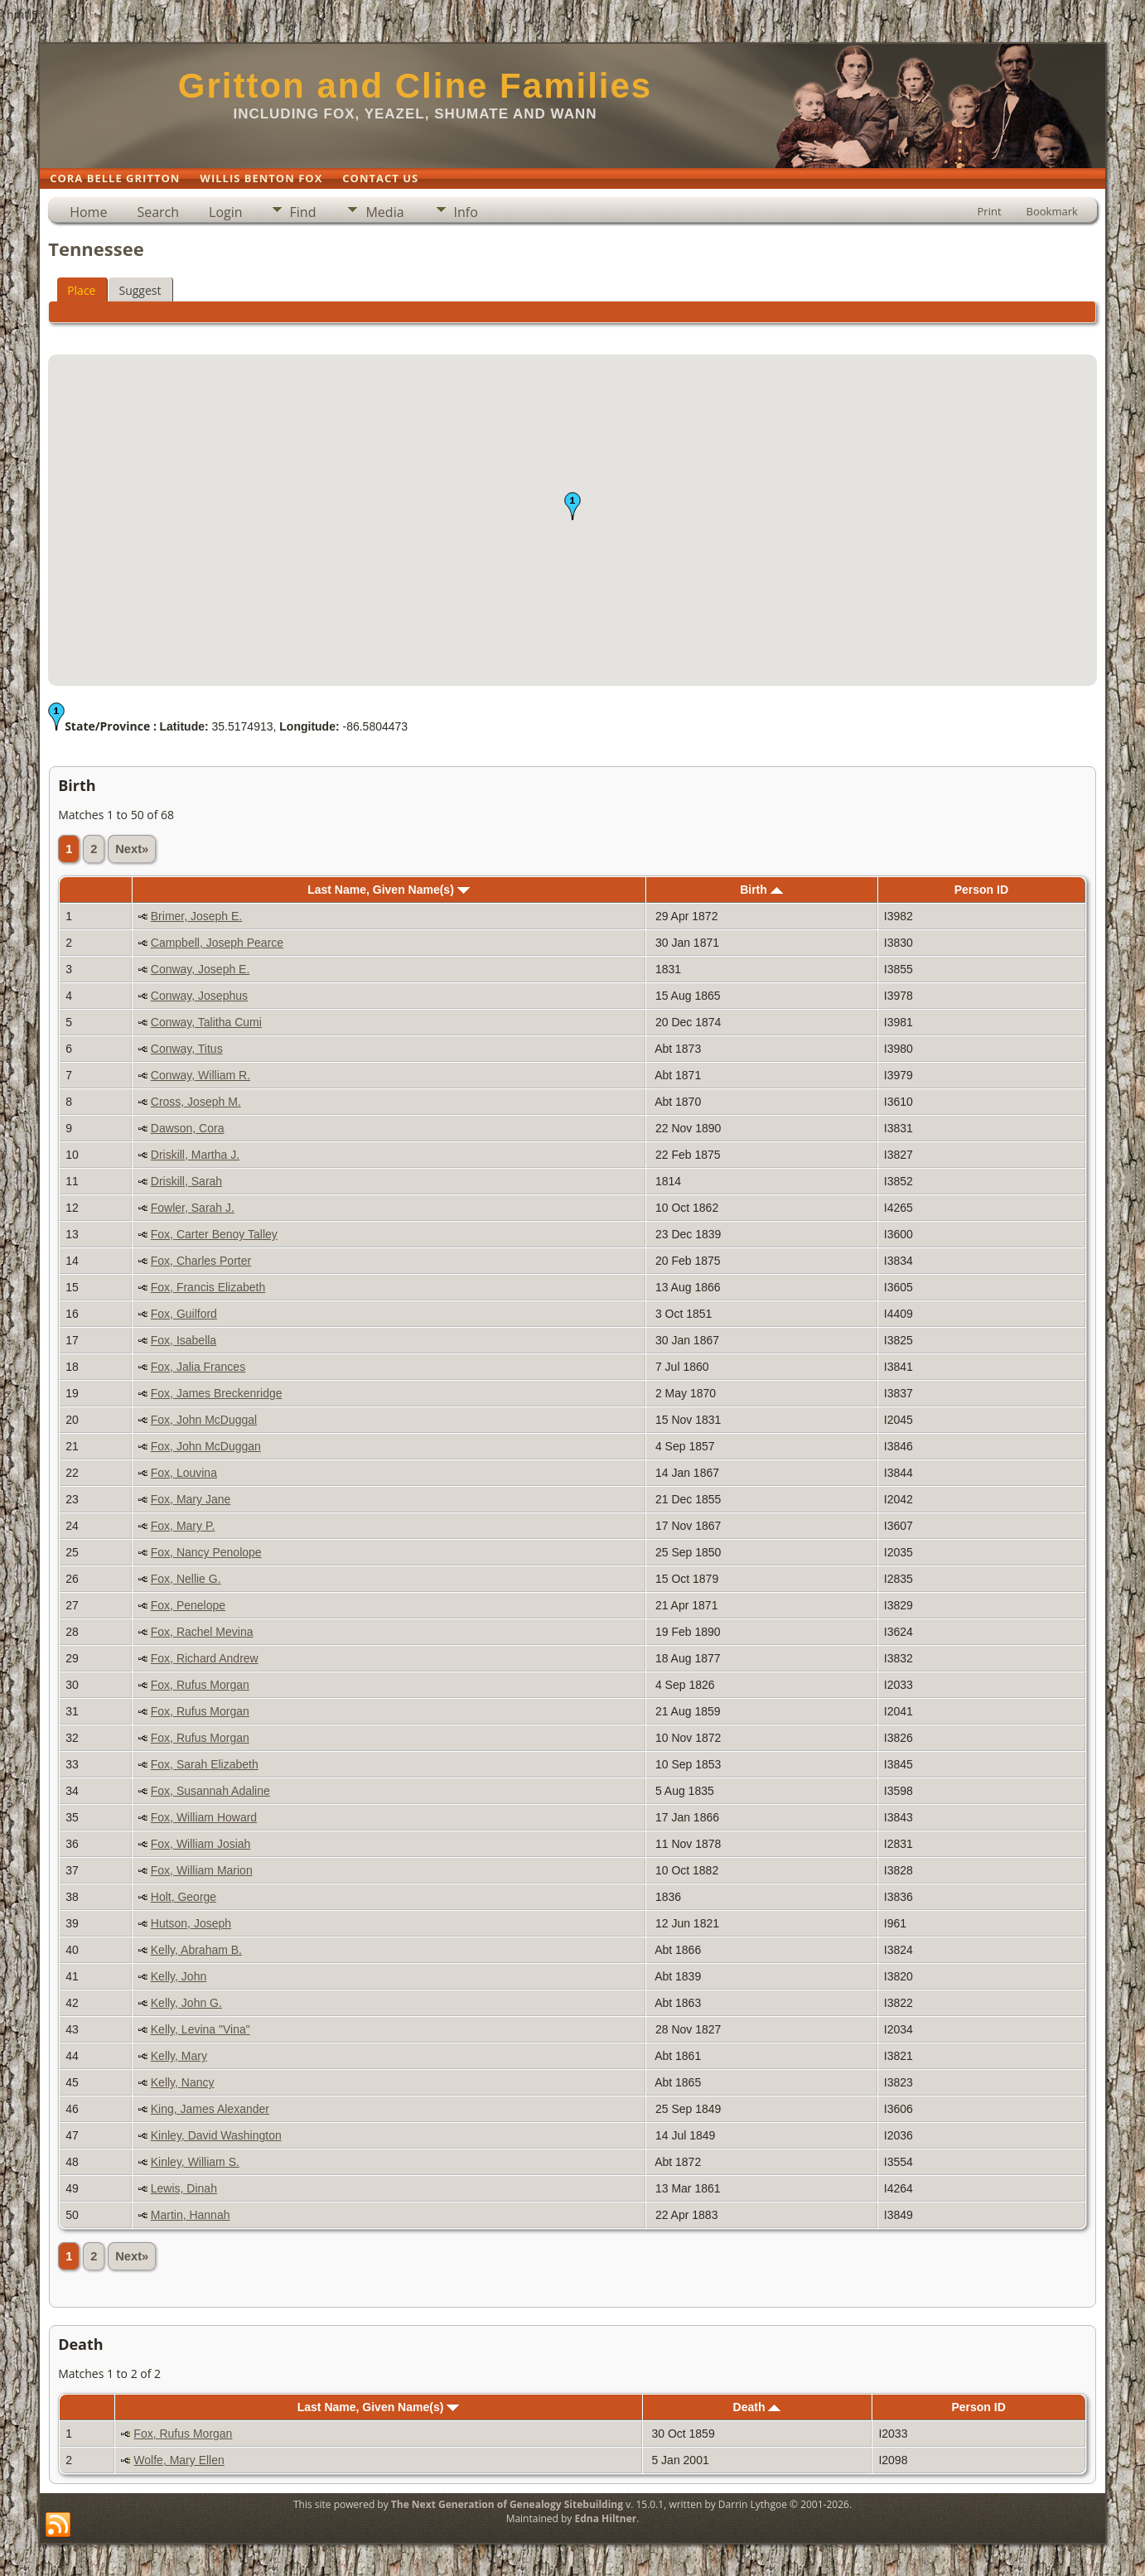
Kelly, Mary (179, 2055)
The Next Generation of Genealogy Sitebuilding (507, 2504)
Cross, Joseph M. (196, 1101)
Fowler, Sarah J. (192, 1207)
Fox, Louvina (184, 1472)
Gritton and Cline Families (415, 85)
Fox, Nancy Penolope (206, 1552)
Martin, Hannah (190, 2214)
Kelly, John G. (186, 2002)
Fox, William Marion (202, 1870)
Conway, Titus (187, 1048)
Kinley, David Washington (216, 2135)
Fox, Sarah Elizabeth (204, 1764)
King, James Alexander (210, 2108)
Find (303, 212)
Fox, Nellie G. (186, 1578)
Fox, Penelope (188, 1605)
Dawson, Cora (188, 1128)
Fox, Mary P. (183, 1525)
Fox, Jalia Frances (198, 1366)
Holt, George (183, 1896)
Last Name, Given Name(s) (388, 889)
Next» (131, 849)
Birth (761, 889)
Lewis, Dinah (184, 2188)
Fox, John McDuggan (206, 1446)
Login (226, 212)
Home (88, 212)
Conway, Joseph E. (200, 969)
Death (757, 2407)
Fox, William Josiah (201, 1843)
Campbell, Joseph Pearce (217, 942)
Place (81, 290)
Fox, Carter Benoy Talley (214, 1234)
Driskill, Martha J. (195, 1154)
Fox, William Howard (204, 1817)
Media (384, 212)
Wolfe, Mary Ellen (178, 2460)
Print (990, 211)
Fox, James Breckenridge (217, 1393)
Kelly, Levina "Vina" (200, 2029)
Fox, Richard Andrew (204, 1658)
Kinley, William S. (195, 2161)
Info (466, 212)
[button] (572, 506)
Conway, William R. (200, 1075)
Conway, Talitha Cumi (206, 1022)
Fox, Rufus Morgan (200, 1684)
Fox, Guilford (184, 1313)
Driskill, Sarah (186, 1181)
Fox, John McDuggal (204, 1419)
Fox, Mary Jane (190, 1499)
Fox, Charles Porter (201, 1260)
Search (158, 212)
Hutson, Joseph (191, 1923)
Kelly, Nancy (183, 2082)
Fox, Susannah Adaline (210, 1790)
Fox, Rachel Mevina (202, 1631)
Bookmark (1052, 211)
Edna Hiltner (605, 2518)
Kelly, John (178, 1976)
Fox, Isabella (183, 1340)
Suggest (139, 290)
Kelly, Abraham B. (196, 1949)
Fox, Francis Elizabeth (208, 1287)
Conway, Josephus (199, 995)
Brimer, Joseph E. (197, 916)
